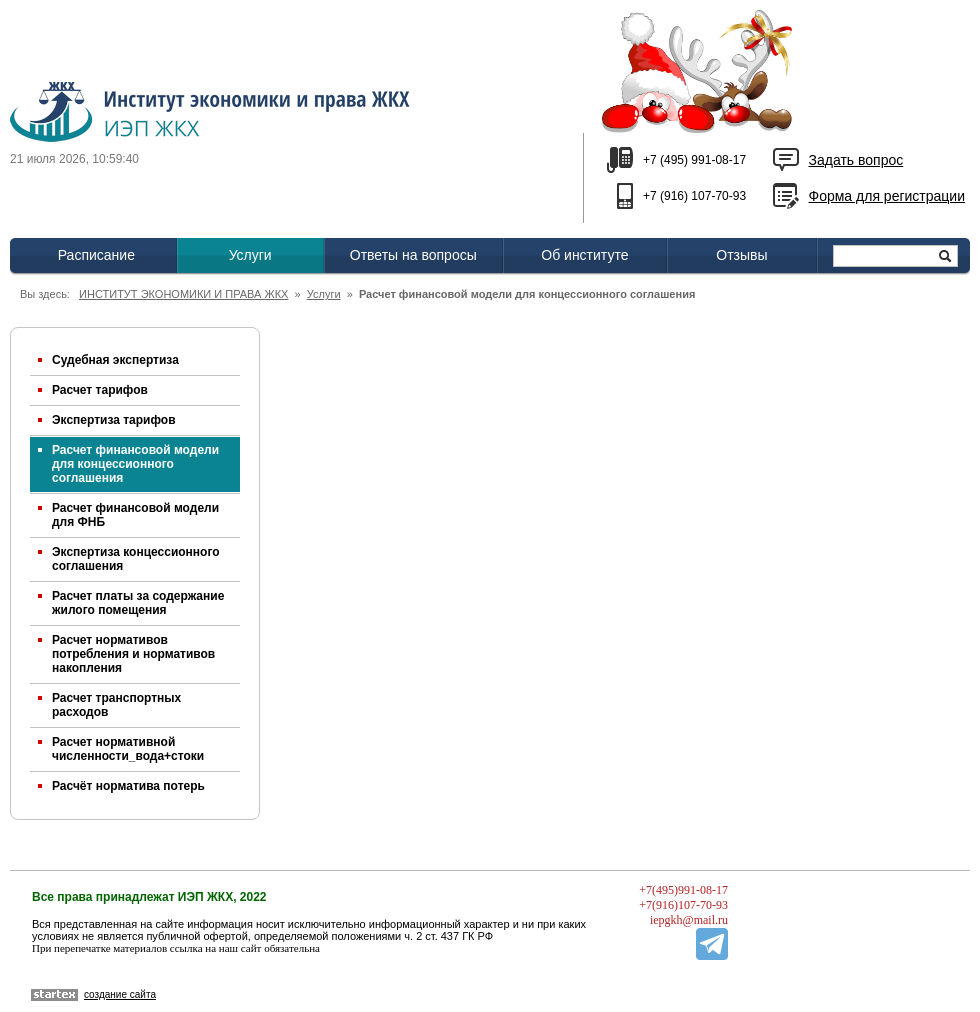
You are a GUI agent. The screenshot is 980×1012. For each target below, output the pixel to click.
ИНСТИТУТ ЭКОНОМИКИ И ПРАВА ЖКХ (183, 294)
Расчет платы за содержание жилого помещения (138, 603)
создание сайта (120, 994)
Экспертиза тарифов (114, 420)
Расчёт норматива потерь (128, 786)
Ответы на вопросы (413, 255)
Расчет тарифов (100, 390)
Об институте (584, 255)
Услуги (250, 255)
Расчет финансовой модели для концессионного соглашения (135, 464)
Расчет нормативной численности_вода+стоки (128, 749)
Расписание (96, 255)
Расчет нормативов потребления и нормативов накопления (133, 654)
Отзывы (741, 255)
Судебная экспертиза (115, 360)
